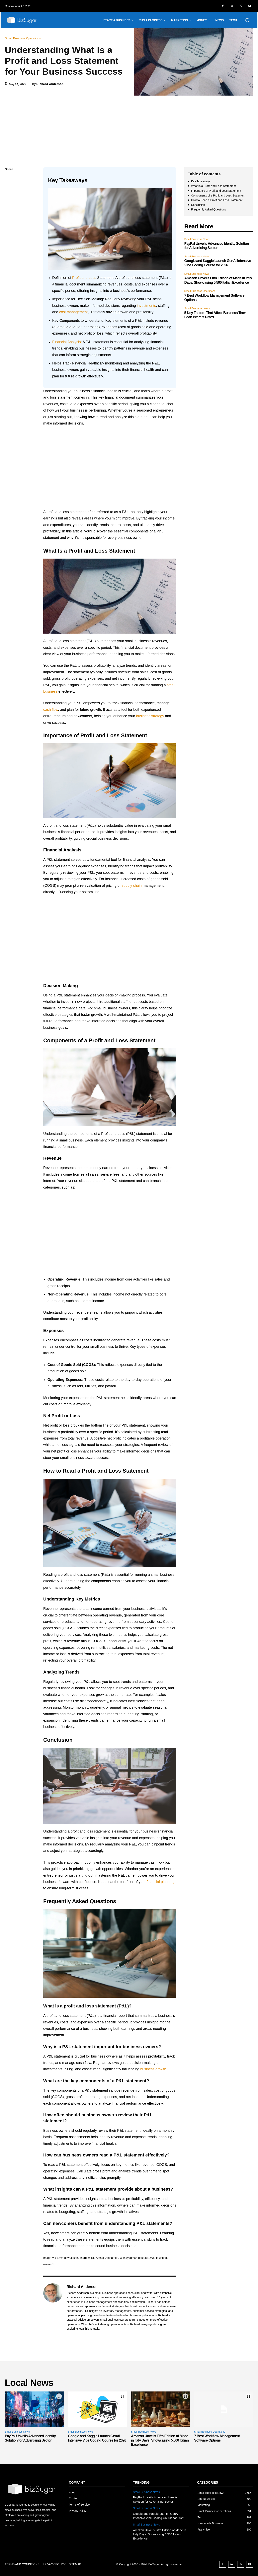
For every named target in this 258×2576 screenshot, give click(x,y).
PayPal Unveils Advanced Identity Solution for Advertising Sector (216, 246)
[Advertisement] (129, 125)
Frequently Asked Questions (208, 209)
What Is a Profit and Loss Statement (213, 186)
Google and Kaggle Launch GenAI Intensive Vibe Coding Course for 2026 (217, 263)
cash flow (50, 710)
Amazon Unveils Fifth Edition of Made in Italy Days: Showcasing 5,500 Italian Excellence (160, 2440)
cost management (73, 312)
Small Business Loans (197, 308)
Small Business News (196, 239)
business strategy (150, 716)
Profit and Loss (84, 278)
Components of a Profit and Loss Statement (218, 195)
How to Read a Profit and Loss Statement (217, 200)
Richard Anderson (50, 84)
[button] (247, 20)
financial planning (160, 1882)
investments (146, 306)
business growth (153, 2069)
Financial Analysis (66, 342)
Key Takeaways (201, 181)
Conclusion (198, 204)
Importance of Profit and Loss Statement (216, 190)
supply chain (132, 886)
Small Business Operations (24, 38)
